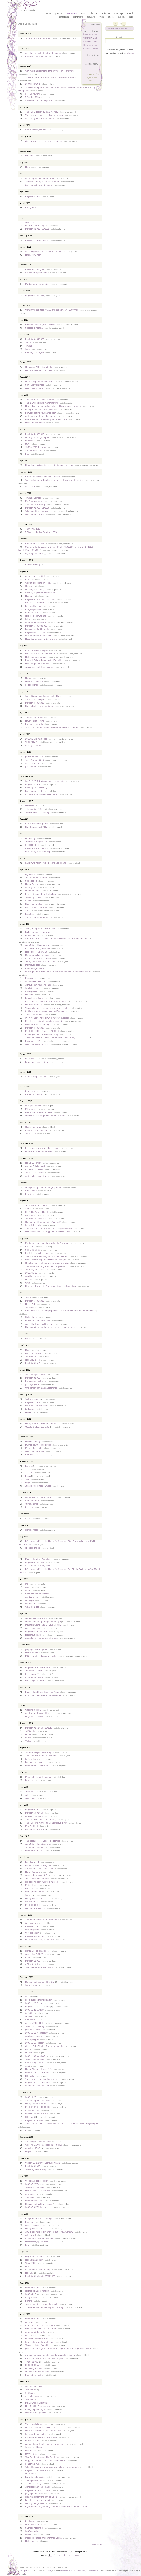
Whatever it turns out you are (38, 511)
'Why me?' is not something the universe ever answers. (50, 77)
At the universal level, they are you (41, 416)
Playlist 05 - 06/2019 (34, 434)
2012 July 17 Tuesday (35, 1269)
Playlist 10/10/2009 (34, 2120)
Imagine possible (33, 609)
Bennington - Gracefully (36, 788)
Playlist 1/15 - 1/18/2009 (36, 2470)
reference (53, 486)
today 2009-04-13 (33, 2297)
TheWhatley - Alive (34, 717)
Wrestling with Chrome (35, 1680)
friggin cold (30, 2521)
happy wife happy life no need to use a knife (45, 863)
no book (29, 2534)
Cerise (28, 1518)
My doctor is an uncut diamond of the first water (47, 1243)
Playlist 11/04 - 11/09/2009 (37, 2072)
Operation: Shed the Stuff (37, 2086)
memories (58, 685)
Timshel (28, 346)
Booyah (28, 2049)
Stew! (27, 349)
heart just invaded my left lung (39, 2342)
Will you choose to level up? (38, 583)
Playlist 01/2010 (32, 1961)
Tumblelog (64, 16)
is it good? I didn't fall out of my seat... (42, 1882)
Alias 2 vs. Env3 (32, 2148)
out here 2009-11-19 (34, 2023)
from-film (74, 325)
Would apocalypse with (36, 130)
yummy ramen (32, 1504)
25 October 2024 (33, 84)
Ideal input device (33, 1635)
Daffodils (29, 994)
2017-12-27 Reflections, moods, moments (44, 781)
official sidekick (32, 763)
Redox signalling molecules (38, 955)
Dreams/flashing (32, 1441)
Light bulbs (30, 874)
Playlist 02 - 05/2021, (35, 295)
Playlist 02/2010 (32, 1926)
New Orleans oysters (35, 388)
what (27, 2066)
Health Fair (30, 1304)
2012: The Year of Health (36, 1212)
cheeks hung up (32, 1548)
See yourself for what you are (38, 185)
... (93, 80)
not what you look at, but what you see (43, 53)
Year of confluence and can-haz (40, 1967)
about (129, 13)
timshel (28, 2052)
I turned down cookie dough (38, 1445)
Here (27, 167)
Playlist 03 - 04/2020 (34, 339)
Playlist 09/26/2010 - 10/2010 (38, 1728)
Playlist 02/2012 (32, 1402)
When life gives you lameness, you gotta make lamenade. (52, 2467)
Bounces (29, 1246)
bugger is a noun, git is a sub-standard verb (45, 2460)
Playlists (91, 16)
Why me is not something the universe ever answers (49, 71)
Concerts (29, 2335)
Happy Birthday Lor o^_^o (37, 2104)
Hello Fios (30, 2541)
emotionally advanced (35, 981)
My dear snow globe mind (37, 284)
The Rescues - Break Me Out (38, 917)
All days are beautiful (35, 576)
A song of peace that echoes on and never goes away (50, 1038)
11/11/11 (29, 1472)
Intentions (29, 1194)
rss (48, 2567)
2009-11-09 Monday (34, 2059)
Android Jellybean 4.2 (35, 1166)
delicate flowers (32, 94)
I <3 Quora (30, 935)
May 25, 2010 (31, 1826)
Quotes (111, 16)
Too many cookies (33, 897)
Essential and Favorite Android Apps (42, 1692)
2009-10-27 (30, 2097)
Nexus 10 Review (33, 1163)
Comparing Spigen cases (37, 272)
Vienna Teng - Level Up (36, 1076)
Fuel (27, 454)
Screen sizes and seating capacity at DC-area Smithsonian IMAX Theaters (59, 1310)
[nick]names (30, 766)
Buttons (28, 2301)
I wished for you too (34, 2375)
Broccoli (29, 1466)
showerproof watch (34, 681)
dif (26, 1996)
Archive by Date (90, 38)
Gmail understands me (35, 622)
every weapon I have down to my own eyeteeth (47, 1018)
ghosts (28, 1737)
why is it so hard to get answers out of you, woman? (49, 2232)
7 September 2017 (33, 809)
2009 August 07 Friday (35, 2169)
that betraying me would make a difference (45, 1011)
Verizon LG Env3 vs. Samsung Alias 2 (42, 2163)
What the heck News (34, 514)
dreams (53, 613)
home (48, 13)
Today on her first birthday (37, 812)
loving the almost (33, 1105)
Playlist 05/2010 (32, 1809)
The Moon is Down (34, 2424)
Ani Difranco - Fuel (34, 450)
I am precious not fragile (36, 650)
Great (27, 1283)
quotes (63, 38)
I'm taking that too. (33, 2368)
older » (76, 2555)
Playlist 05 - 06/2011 (34, 1562)
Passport (29, 1888)
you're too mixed (32, 2029)
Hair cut (28, 596)
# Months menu (90, 41)
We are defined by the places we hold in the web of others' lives (54, 480)
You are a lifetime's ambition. (38, 2345)
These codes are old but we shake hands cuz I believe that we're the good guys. (62, 2123)
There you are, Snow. (35, 2480)
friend (27, 1957)
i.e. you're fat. (31, 1923)
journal (59, 13)
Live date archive (90, 45)
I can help (29, 914)
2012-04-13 (30, 1356)
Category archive (90, 34)
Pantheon (29, 155)
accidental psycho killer (36, 1374)
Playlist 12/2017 (32, 784)
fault (27, 2266)
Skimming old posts (34, 2447)
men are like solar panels (37, 823)
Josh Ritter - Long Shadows (38, 1844)
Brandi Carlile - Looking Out (38, 1865)
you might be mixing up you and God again (45, 1115)
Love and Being (32, 565)
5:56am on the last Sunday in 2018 (41, 532)
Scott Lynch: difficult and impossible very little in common (51, 727)
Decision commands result (37, 2500)
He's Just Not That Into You (37, 2190)
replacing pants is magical (37, 2291)
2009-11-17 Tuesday (34, 2026)
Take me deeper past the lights (39, 1752)
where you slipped (33, 1628)
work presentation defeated (37, 2487)
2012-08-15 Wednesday (36, 1218)
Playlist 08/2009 (32, 2166)
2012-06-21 (30, 1307)
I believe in (30, 440)
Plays (27, 1482)
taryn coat (29, 2454)
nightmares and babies (35, 1951)
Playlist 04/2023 (32, 196)
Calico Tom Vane (33, 1127)
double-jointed (31, 685)
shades (28, 2016)
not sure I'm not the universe (38, 1497)
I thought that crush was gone (39, 409)
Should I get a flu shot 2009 (38, 2141)
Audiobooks (30, 1215)
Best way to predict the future (38, 1112)
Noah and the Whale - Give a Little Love (43, 2427)
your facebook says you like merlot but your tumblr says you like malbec (58, 2348)
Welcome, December (35, 1451)
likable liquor (31, 1317)
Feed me (29, 2222)
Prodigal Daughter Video (36, 1405)
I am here (29, 1780)
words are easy (32, 1597)
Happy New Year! (33, 255)
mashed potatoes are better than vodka (43, 2538)
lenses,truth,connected (35, 2434)
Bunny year (30, 207)
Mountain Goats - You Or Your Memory (43, 1625)
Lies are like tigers (33, 606)
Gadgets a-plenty (33, 1710)
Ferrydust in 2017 (33, 1041)
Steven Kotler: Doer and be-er (39, 706)
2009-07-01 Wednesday (36, 2207)
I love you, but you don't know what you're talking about (50, 1286)
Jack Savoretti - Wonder (36, 877)
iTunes (28, 900)
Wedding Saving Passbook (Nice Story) (43, 2145)
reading (56, 352)
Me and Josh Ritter (34, 1448)
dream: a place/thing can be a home (42, 2497)
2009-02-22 (30, 2389)
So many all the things (35, 504)
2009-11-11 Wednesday (36, 2033)
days (52, 84)
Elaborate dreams (33, 612)
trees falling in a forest (35, 2062)
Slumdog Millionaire (34, 2528)
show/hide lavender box (119, 28)
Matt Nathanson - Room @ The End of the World (47, 1232)
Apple (28, 910)
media (66, 848)
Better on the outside (35, 543)
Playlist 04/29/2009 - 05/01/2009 (40, 2276)
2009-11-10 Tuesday (34, 2043)
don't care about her (34, 2036)
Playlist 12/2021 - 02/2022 (37, 240)
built (70, 2571)
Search (119, 37)
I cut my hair (31, 2450)
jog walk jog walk (33, 1225)
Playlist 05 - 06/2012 (34, 1301)
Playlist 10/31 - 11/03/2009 (37, 2082)
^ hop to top (62, 2567)
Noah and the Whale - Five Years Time (43, 2430)
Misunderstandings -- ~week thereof (42, 794)
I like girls (29, 2076)
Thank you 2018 (32, 529)
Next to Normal (32, 2524)
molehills (58, 504)
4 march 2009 (31, 2362)
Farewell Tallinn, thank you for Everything (44, 660)
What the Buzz (32, 1607)
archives (72, 13)
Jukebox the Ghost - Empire (38, 1486)
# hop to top (97, 2544)
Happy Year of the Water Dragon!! (41, 1423)
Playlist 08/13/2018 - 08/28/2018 (40, 599)
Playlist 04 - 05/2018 (34, 703)
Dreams (29, 1412)
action (71, 706)
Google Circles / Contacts (37, 1427)
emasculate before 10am (36, 2114)
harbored (94, 2571)
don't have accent (33, 1276)
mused (28, 74)
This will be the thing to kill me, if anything (44, 1266)
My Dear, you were (34, 501)
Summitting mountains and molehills (42, 696)
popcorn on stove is (34, 756)
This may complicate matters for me (41, 403)
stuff (77, 1260)
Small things (31, 1190)
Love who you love (34, 1762)
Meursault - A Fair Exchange (38, 1777)
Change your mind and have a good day (43, 141)
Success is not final (34, 328)
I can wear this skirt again (37, 629)
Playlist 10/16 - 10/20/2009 (37, 2107)
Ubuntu (28, 1279)
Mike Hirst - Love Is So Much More (41, 2437)
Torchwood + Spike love (36, 841)
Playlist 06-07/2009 (34, 2200)
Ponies (28, 1338)
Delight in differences (35, 422)
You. (27, 1479)
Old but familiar (32, 1901)
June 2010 (30, 1791)
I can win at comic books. (37, 2338)
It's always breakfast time (37, 2403)
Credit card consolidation (36, 2181)
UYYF (28, 444)
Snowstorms (31, 1985)
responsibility (72, 38)
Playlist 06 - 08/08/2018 (36, 626)
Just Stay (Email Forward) (37, 1878)
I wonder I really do (34, 724)
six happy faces (32, 1360)
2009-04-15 (30, 2294)
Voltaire (28, 1741)
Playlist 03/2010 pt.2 (34, 1850)
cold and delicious (33, 2386)
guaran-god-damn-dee (36, 2332)
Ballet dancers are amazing (38, 932)
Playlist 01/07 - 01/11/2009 (37, 2490)
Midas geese (31, 991)
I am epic (29, 579)
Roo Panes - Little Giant (36, 952)
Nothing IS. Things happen (37, 437)
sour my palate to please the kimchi (41, 2304)
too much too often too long (38, 2269)
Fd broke (29, 1455)
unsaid (28, 1590)
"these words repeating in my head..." (42, 2079)
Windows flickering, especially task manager (45, 1259)
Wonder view (31, 222)
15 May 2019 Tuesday (35, 447)
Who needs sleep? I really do (38, 1024)
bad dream (30, 1409)
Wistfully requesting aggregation (40, 593)
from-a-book (70, 437)
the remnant (30, 1674)
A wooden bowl (32, 2110)
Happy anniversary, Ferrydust (38, 370)
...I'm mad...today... (34, 2483)
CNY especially (32, 1933)
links (94, 13)
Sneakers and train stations (38, 1594)
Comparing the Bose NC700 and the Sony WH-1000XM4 (51, 310)
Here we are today (33, 1004)
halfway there (31, 1759)
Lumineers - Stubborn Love (37, 1320)
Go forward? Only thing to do (38, 367)
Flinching (29, 978)
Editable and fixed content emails (40, 1656)
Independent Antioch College (38, 2218)
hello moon (30, 1603)
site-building (44, 167)
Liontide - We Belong (35, 225)
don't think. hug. (32, 2464)
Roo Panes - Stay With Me (37, 948)
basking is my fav (33, 745)
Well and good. (32, 1399)
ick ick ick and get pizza (36, 2412)
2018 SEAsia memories (36, 739)
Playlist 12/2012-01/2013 (36, 1130)
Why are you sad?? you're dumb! (40, 2328)
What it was (30, 1798)
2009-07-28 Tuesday (34, 2184)
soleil (27, 1795)
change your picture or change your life (43, 1187)
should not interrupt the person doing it (43, 1621)
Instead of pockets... (34, 1094)
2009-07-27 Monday (34, 2187)
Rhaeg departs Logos (35, 2409)
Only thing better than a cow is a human (43, 251)
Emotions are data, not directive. (40, 324)
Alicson (48, 2571)
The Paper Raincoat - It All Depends (42, 1919)
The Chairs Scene (33, 1014)
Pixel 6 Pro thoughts (34, 269)
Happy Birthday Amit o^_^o (37, 2228)
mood (72, 409)
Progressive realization (35, 1381)
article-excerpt (35, 942)
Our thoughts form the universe (39, 178)
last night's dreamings (35, 1908)
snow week (30, 2474)
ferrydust (25, 2570)
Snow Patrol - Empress (36, 699)
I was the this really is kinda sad (40, 1939)
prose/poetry (63, 284)
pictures (105, 13)
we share (29, 2322)
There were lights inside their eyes (41, 1755)
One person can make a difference (41, 1388)
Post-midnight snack (34, 968)
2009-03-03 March (33, 2365)
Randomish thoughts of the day (39, 1982)
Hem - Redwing (32, 1872)
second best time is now (36, 1618)
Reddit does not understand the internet (43, 1021)
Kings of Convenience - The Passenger (43, 1695)
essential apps (32, 2396)
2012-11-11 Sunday (34, 1172)
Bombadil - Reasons (34, 1829)
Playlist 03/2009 (32, 2318)
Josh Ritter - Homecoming (37, 945)
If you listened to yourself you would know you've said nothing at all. (56, 2506)
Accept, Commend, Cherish (38, 958)
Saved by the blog (33, 904)
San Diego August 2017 (36, 827)
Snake (28, 1895)
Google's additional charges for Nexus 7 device (47, 1263)
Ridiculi (121, 16)
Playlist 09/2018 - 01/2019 (37, 508)
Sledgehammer (32, 1500)
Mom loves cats (32, 965)
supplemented (79, 2571)
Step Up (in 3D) (32, 1250)
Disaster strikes (32, 1652)
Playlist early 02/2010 (35, 1936)
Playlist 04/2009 (32, 2287)
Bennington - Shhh (34, 791)
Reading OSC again (34, 352)
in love (28, 619)
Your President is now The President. (42, 2457)
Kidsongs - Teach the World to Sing (41, 1034)
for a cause (30, 1091)
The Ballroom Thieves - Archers (39, 399)
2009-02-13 (30, 2399)
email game (30, 887)
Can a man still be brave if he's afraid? (43, 1222)
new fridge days (32, 1929)
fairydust (29, 2151)
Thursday (29, 2197)
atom (52, 2567)
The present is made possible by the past (44, 115)
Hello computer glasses (36, 657)
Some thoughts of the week (38, 2100)
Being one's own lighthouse (38, 1062)
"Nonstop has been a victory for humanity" (44, 2307)
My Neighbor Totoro (34, 553)
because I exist (32, 845)
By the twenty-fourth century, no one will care (46, 419)
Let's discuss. (31, 1058)
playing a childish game (36, 1649)
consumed (71, 112)
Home (28, 1734)
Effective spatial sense (35, 602)
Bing (27, 2245)
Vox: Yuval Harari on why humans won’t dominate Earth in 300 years (57, 938)
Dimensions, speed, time (36, 2242)
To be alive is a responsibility (38, 38)
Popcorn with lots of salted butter (40, 653)
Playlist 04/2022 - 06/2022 (37, 229)
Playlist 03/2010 (32, 1905)
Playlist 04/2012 (32, 1363)
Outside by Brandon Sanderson (39, 118)
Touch (28, 1297)
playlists (52, 196)
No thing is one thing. (35, 589)
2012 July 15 (31, 1273)
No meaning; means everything (39, 381)
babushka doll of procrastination (40, 2325)
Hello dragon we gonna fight (38, 663)
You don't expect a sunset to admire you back (46, 1008)
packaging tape (32, 1384)
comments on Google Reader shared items (45, 2444)
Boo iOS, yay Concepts (36, 907)
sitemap (118, 13)
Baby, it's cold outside (35, 2477)
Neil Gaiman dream (34, 2260)
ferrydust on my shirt (34, 1716)
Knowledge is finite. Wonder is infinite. (42, 476)
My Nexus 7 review (34, 1169)
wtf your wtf (30, 2235)
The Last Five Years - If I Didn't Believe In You (46, 1823)
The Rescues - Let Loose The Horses (42, 1841)
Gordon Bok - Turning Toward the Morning (44, 2046)
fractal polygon (32, 2039)
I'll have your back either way (38, 1151)
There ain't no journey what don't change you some (48, 1228)
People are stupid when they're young (42, 1148)
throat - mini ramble (34, 1677)
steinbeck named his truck (37, 2371)
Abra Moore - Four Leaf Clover (39, 1868)
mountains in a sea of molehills (39, 2238)
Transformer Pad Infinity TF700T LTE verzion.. (46, 1256)
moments (43, 349)
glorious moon (31, 1530)
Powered (64, 2571)
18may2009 (30, 2263)
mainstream (92, 310)
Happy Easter (31, 884)
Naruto (28, 678)
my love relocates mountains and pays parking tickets (50, 2355)
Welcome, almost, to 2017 (37, 1044)
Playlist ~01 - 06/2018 (35, 632)
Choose (28, 586)
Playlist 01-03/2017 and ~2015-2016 (42, 1031)
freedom (29, 1507)
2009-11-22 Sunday (34, 2003)
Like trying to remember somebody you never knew (49, 1327)
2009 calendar (32, 2531)
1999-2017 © (31, 742)
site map (130, 53)
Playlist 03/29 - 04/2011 (36, 1631)
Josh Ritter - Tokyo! (34, 1670)
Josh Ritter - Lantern (34, 1847)
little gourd (30, 2117)
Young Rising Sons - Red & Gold (40, 928)
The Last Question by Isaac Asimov (41, 112)
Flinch (28, 1476)
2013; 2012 (30, 1133)
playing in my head (34, 2493)
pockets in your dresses (36, 2225)
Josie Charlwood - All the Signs (39, 1324)
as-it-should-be (81, 1656)
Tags (131, 16)
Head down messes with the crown (41, 639)
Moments (29, 806)
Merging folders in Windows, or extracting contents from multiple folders (58, 971)
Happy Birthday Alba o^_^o (37, 1898)
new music (30, 2194)
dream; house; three (34, 1891)
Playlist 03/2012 (32, 1378)
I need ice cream (33, 2440)
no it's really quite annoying (37, 851)
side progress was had (35, 616)
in (115, 2571)
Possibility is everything (36, 56)
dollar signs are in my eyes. (37, 1566)
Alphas (28, 1208)
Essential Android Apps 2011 (38, 1559)
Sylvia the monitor (33, 988)
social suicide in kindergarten (38, 2000)
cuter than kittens (33, 891)
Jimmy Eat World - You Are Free (40, 961)
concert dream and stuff (36, 1875)
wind (27, 1587)
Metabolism (30, 1885)
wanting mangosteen (35, 2503)
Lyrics (101, 16)
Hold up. (29, 2273)
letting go (29, 1600)
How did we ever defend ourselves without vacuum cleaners (53, 406)
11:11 (27, 1469)
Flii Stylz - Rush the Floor (37, 1253)
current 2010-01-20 (34, 1954)
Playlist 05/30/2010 (34, 1813)
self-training (30, 1731)
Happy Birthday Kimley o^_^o (38, 2069)
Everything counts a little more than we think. (46, 1001)
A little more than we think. (37, 1713)
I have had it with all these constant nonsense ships (49, 465)
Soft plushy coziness (34, 385)
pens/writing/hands (34, 1816)
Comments (78, 16)
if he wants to (31, 2020)
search (37, 2567)
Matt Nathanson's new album (38, 635)
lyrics (55, 225)
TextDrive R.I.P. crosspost (37, 1205)
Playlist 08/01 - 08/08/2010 (37, 1765)
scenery (57, 2477)
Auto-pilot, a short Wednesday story (41, 1638)
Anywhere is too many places (38, 100)
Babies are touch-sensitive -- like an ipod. (44, 2358)
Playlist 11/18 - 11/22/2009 (37, 2006)
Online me (30, 486)
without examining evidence (38, 985)
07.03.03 (29, 2393)
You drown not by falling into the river (42, 181)
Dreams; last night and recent (39, 2204)
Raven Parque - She (34, 721)
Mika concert (31, 1109)
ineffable (29, 2013)
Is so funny (30, 838)
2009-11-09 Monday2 (35, 2056)
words (84, 13)
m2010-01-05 (31, 1964)
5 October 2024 (32, 97)
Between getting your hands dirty (40, 413)
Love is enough (32, 1862)
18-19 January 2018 (34, 760)
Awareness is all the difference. (39, 667)
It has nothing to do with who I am (40, 894)
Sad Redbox (31, 881)
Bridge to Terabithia (34, 1353)
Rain (27, 1350)
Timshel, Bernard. (33, 498)
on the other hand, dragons (37, 1176)
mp (26, 1584)
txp (43, 2567)
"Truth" (28, 342)
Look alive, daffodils (34, 998)
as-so (34, 74)
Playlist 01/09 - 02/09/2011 (37, 1667)
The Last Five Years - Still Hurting (40, 1819)
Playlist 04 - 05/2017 (34, 1028)
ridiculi (58, 130)
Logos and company (34, 2256)
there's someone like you (36, 848)
